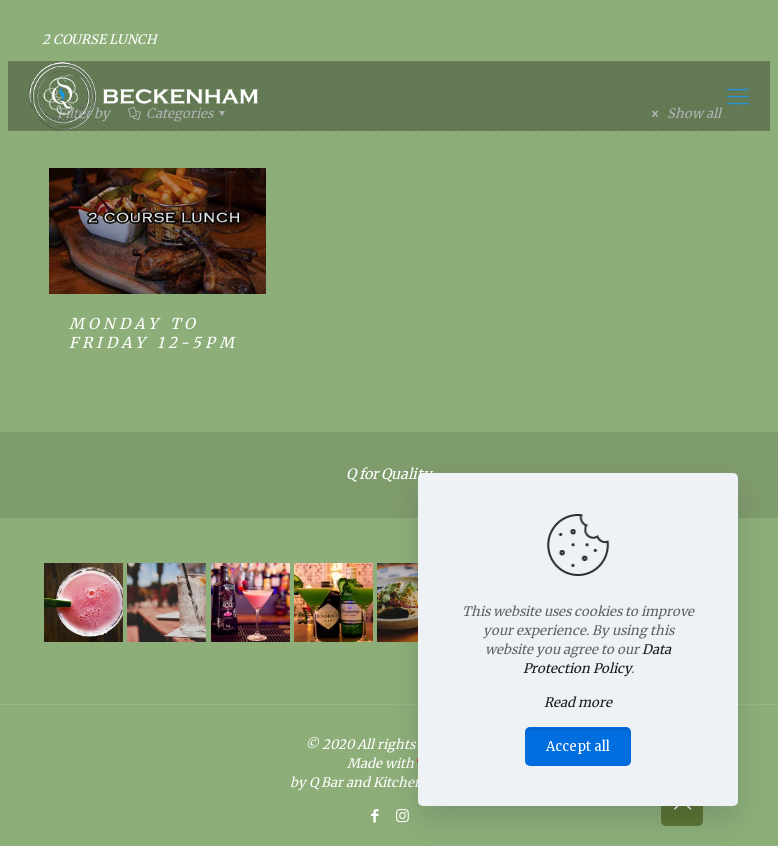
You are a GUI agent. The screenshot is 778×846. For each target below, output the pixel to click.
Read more (578, 702)
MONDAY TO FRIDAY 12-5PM (153, 333)
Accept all (578, 746)
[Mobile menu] (738, 96)
